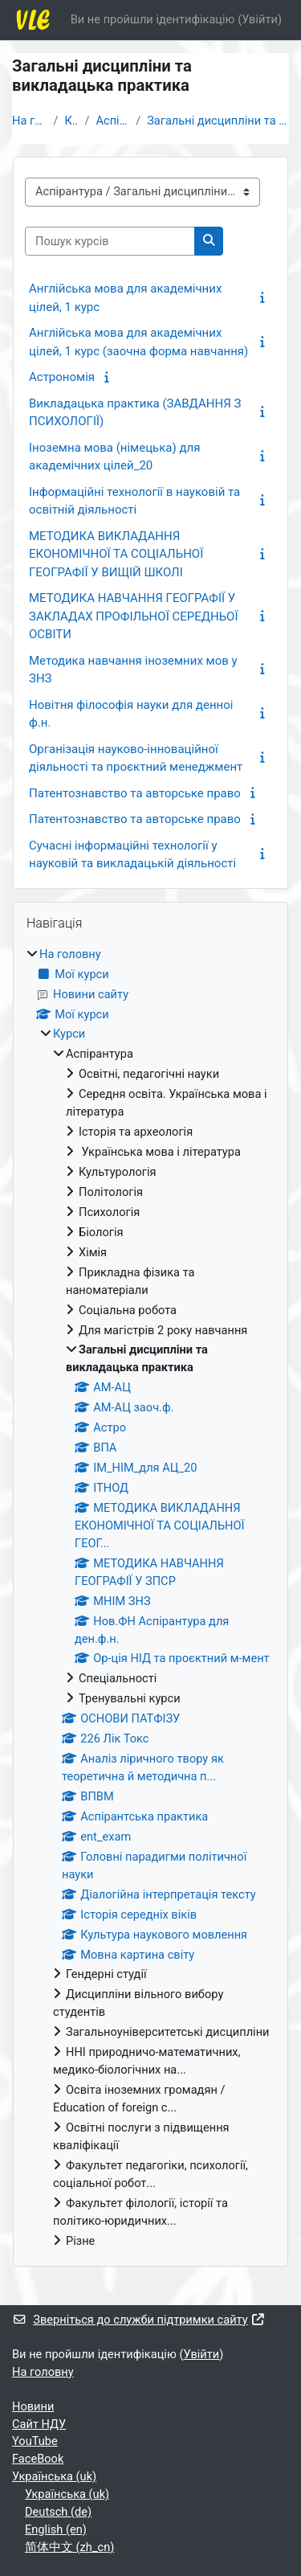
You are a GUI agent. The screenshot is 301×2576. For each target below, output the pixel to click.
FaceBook (37, 2458)
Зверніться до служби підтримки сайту (139, 2319)
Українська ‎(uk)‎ (54, 2476)
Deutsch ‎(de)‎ (58, 2511)
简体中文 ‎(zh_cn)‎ (69, 2547)
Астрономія (62, 377)
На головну (29, 120)
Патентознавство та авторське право (135, 793)
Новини (33, 2406)
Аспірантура (112, 120)
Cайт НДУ (39, 2424)
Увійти (260, 19)
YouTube (35, 2441)
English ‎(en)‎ (56, 2529)
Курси (72, 120)
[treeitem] (150, 1598)
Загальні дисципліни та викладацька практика (218, 120)
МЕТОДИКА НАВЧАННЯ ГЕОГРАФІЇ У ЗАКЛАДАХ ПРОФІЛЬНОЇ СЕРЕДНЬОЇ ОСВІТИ (133, 616)
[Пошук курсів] (110, 241)
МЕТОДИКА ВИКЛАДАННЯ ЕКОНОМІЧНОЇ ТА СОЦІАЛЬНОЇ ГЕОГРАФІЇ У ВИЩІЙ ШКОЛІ (116, 554)
